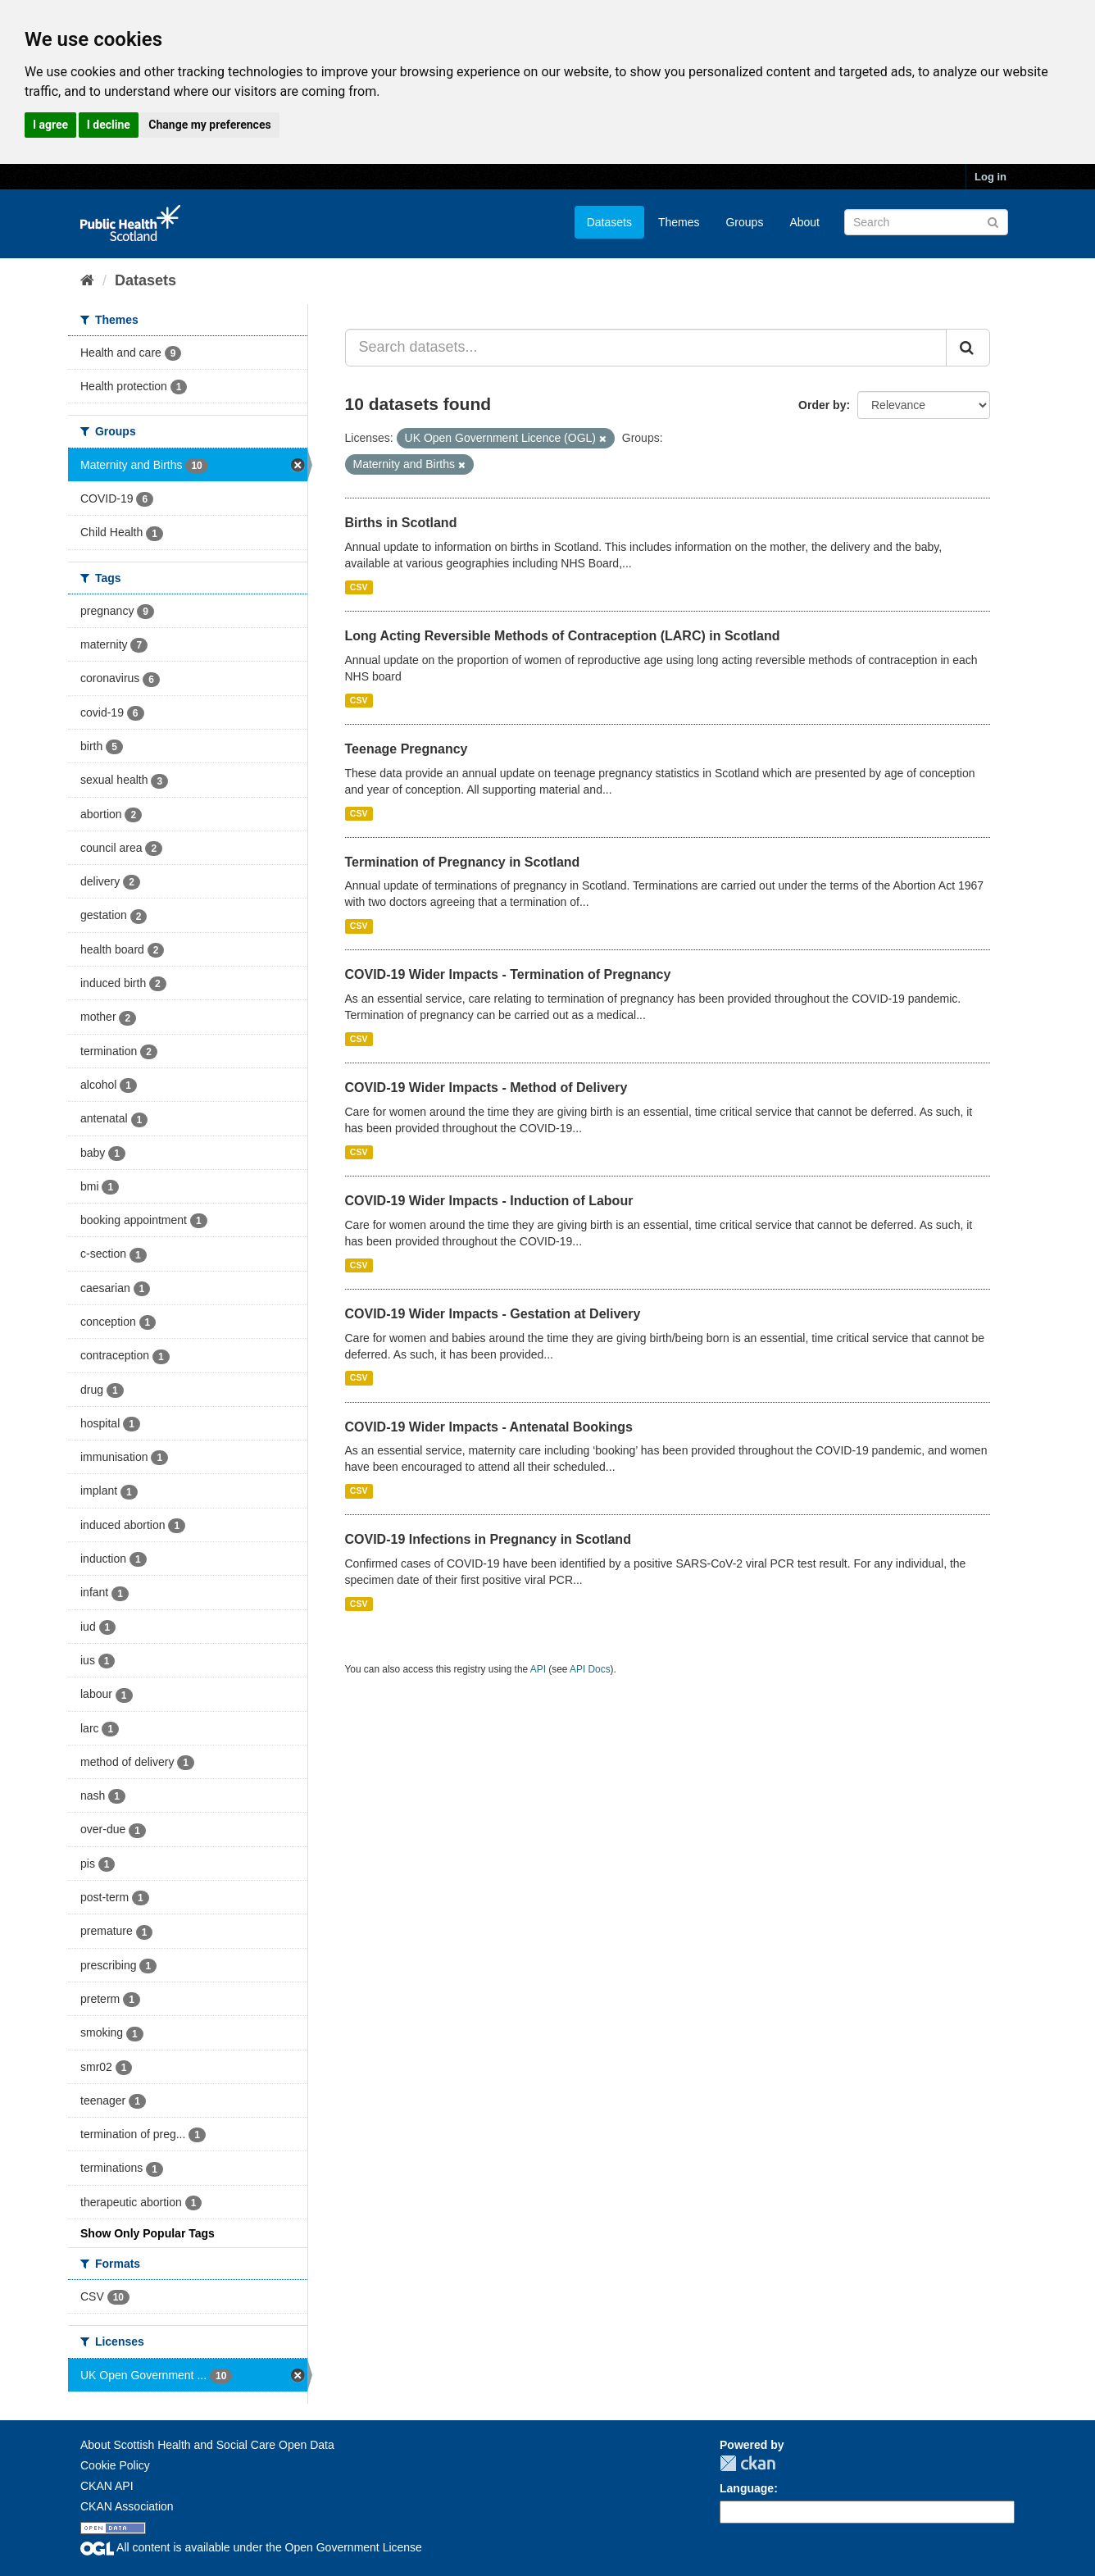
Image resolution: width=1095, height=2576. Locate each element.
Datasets (609, 222)
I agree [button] (50, 124)
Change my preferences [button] (209, 124)
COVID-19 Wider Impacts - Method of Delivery (486, 1088)
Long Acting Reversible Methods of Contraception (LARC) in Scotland (562, 636)
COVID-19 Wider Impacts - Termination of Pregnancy (508, 974)
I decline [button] (108, 124)
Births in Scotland (401, 523)
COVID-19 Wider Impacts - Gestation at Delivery (493, 1314)
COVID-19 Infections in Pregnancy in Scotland (488, 1539)
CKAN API (107, 2485)
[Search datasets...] (646, 347)
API (538, 1669)
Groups (744, 222)
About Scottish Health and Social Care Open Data (207, 2444)
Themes (679, 222)
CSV (359, 587)
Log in (990, 177)
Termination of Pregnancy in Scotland (462, 862)
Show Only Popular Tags (147, 2233)
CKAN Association (127, 2506)
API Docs (590, 1669)
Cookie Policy (115, 2465)
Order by (822, 405)
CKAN (747, 2463)
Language (747, 2488)
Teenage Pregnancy (406, 749)
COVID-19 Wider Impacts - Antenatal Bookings (489, 1427)
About (804, 222)
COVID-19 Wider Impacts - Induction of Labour (489, 1201)
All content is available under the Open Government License (251, 2547)
